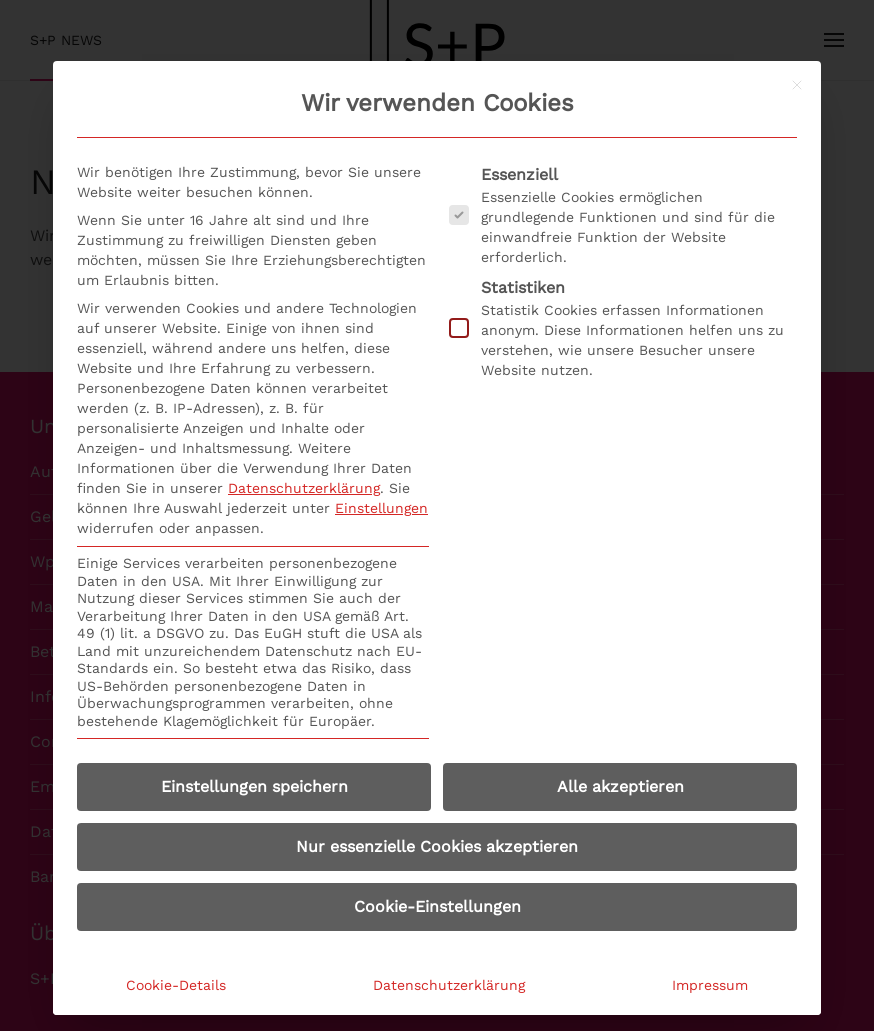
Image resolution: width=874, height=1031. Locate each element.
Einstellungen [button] (381, 508)
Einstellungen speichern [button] (254, 786)
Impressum (710, 985)
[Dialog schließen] (797, 85)
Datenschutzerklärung (304, 488)
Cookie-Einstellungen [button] (437, 906)
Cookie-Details (176, 985)
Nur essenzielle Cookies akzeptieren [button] (437, 846)
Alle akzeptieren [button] (620, 786)
